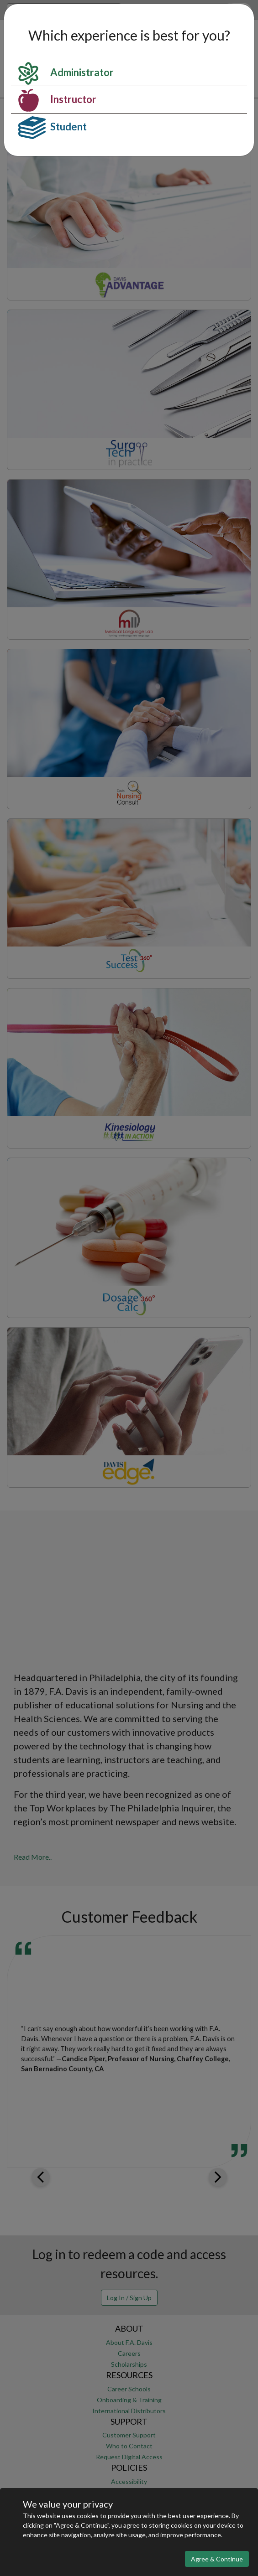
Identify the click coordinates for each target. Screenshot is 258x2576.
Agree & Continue (217, 2559)
